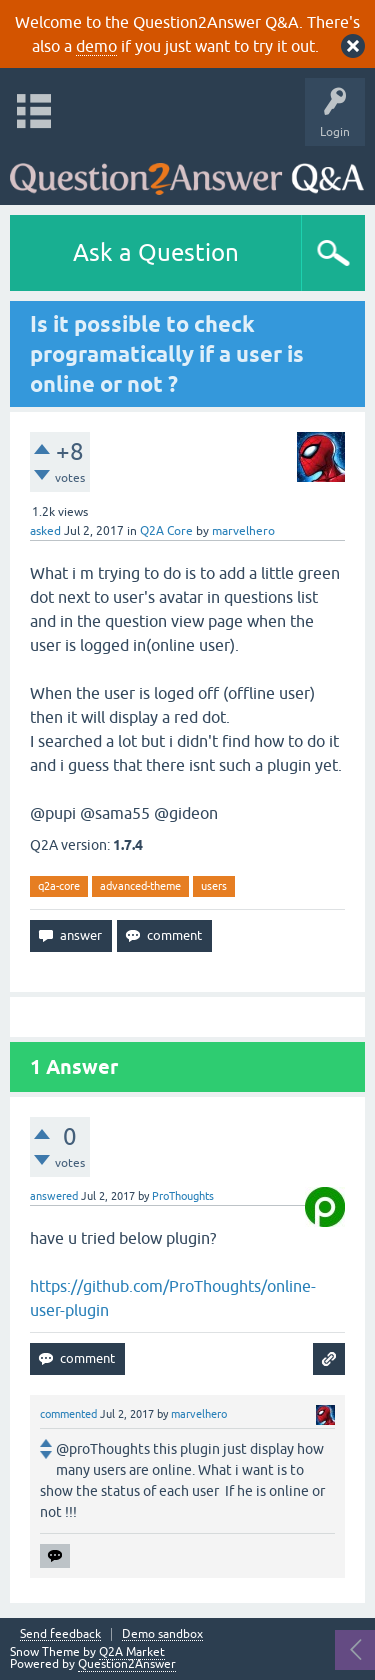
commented (68, 1414)
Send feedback (60, 1634)
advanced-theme (140, 886)
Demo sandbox (162, 1634)
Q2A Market (132, 1652)
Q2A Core (166, 531)
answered (54, 1196)
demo (96, 46)
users (214, 886)
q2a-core (59, 886)
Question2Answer (127, 1664)
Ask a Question (156, 252)
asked (45, 531)
